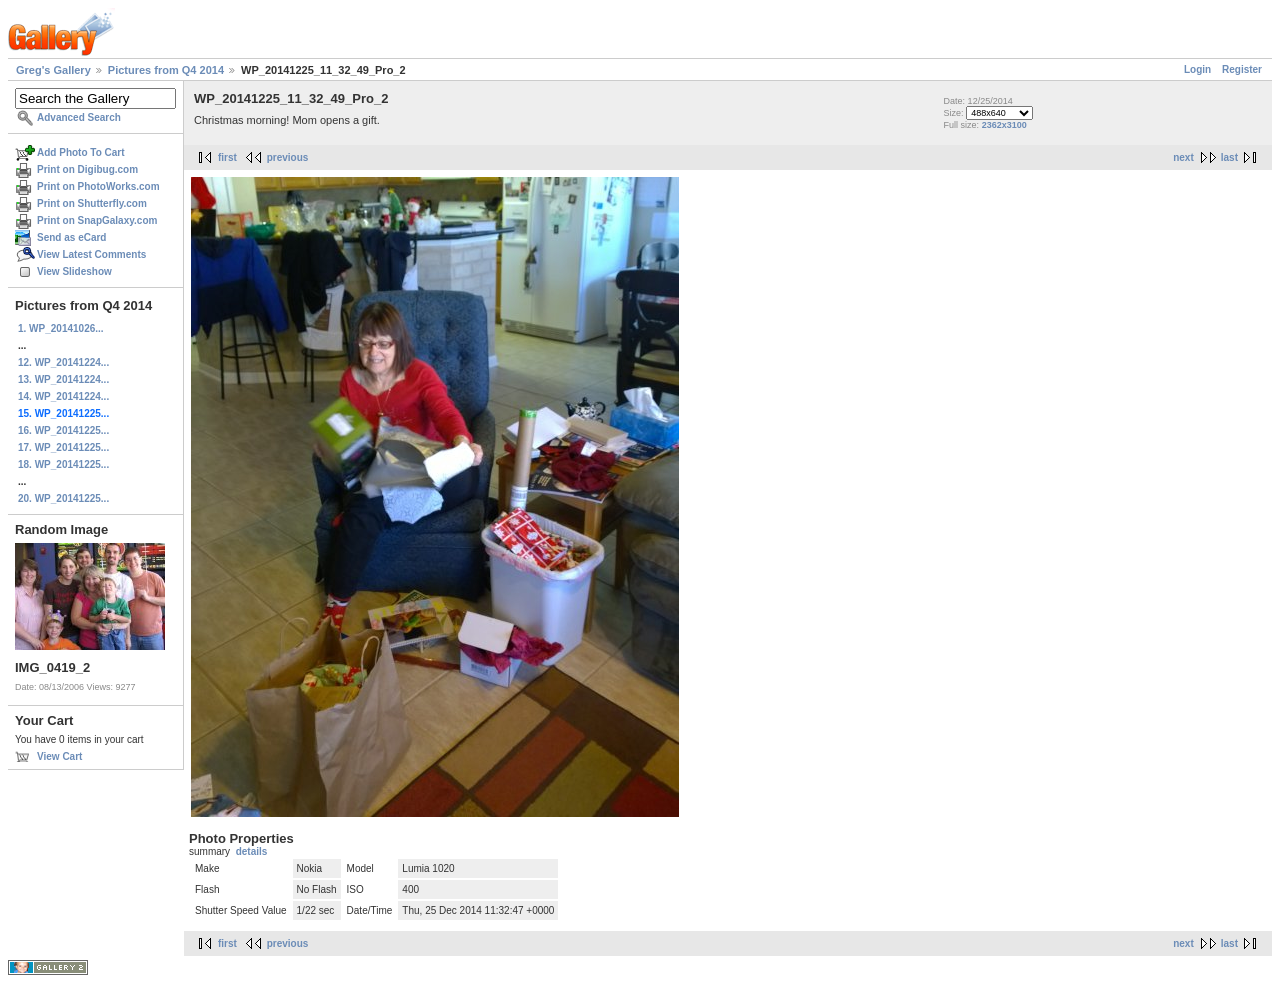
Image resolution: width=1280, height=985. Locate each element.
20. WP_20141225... (63, 498)
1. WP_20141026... (61, 328)
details (252, 851)
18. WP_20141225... (63, 464)
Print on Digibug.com (87, 169)
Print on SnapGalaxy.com (97, 220)
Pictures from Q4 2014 (166, 70)
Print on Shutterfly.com (92, 203)
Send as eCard (71, 237)
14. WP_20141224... (63, 396)
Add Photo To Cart (81, 152)
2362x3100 (1004, 125)
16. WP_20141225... (63, 430)
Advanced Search (79, 117)
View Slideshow (74, 271)
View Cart (59, 756)
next (1183, 157)
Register (1242, 69)
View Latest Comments (91, 254)
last (1229, 157)
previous (288, 157)
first (227, 157)
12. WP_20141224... (63, 362)
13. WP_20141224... (63, 379)
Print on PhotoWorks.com (98, 186)
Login (1197, 69)
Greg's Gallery (53, 70)
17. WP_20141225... (63, 447)
